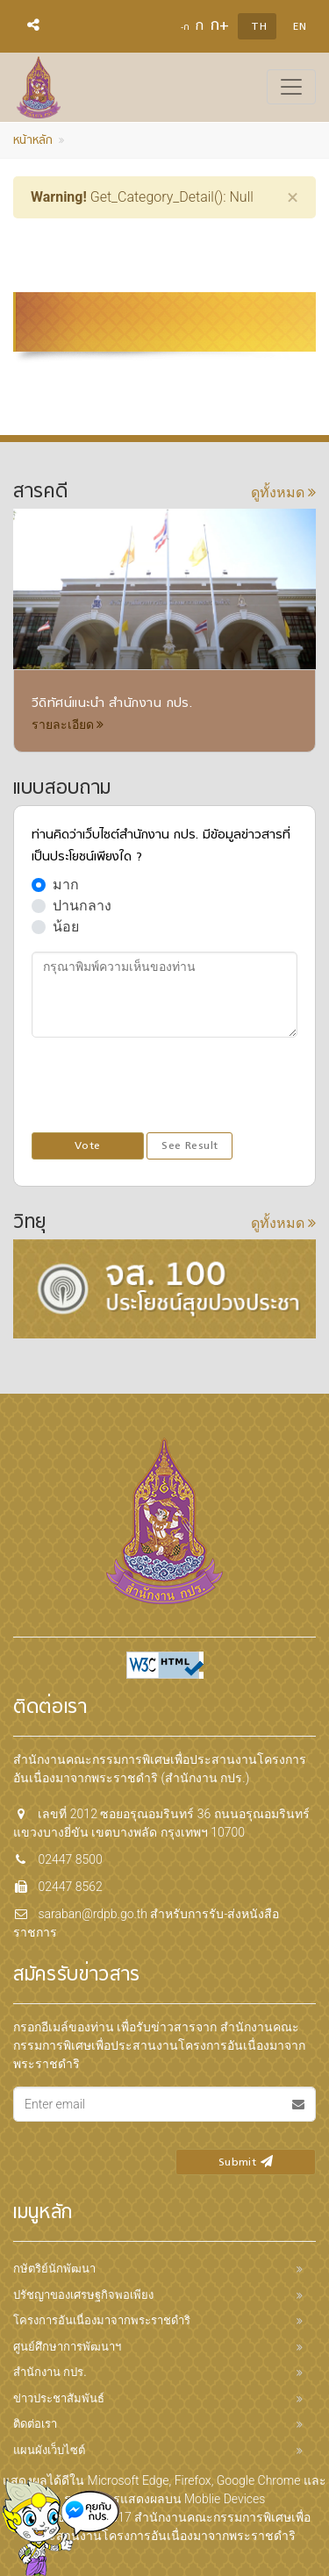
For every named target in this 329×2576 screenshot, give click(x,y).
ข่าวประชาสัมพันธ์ (58, 2398)
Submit (245, 2163)
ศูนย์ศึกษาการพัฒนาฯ (67, 2346)
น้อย (66, 926)
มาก (66, 884)
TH (259, 27)
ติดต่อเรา (35, 2423)
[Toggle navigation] (291, 86)
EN (299, 27)
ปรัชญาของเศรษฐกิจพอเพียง (83, 2294)
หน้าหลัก (33, 141)
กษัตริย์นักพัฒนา (54, 2268)
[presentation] (165, 1086)
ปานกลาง (82, 905)
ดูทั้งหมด (283, 492)
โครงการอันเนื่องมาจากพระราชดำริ (101, 2320)
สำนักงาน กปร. (50, 2372)
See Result (189, 1146)
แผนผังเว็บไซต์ (49, 2450)
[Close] (292, 197)
